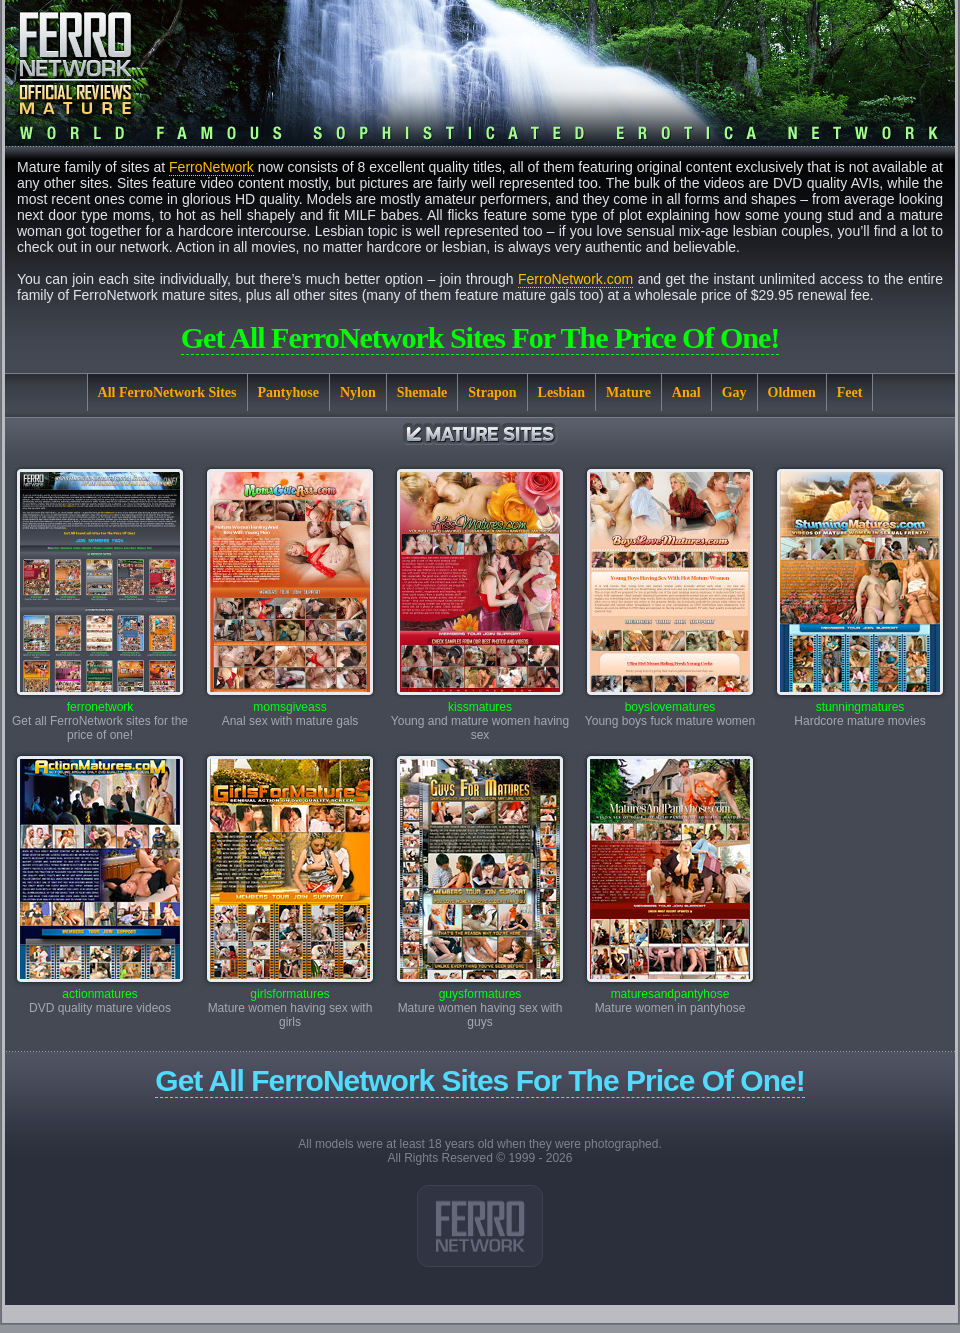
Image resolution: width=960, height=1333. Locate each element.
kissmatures (480, 701)
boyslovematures (670, 701)
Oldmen (792, 392)
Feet (850, 392)
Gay (734, 392)
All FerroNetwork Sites (167, 392)
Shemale (422, 392)
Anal (686, 392)
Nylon (358, 392)
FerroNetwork (211, 167)
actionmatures (100, 988)
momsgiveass (290, 701)
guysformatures (480, 988)
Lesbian (561, 392)
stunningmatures (860, 701)
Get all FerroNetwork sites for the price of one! (480, 337)
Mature (628, 392)
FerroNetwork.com (575, 279)
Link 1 (480, 1226)
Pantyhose (288, 392)
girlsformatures (290, 988)
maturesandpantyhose (670, 988)
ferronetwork (100, 701)
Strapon (492, 392)
